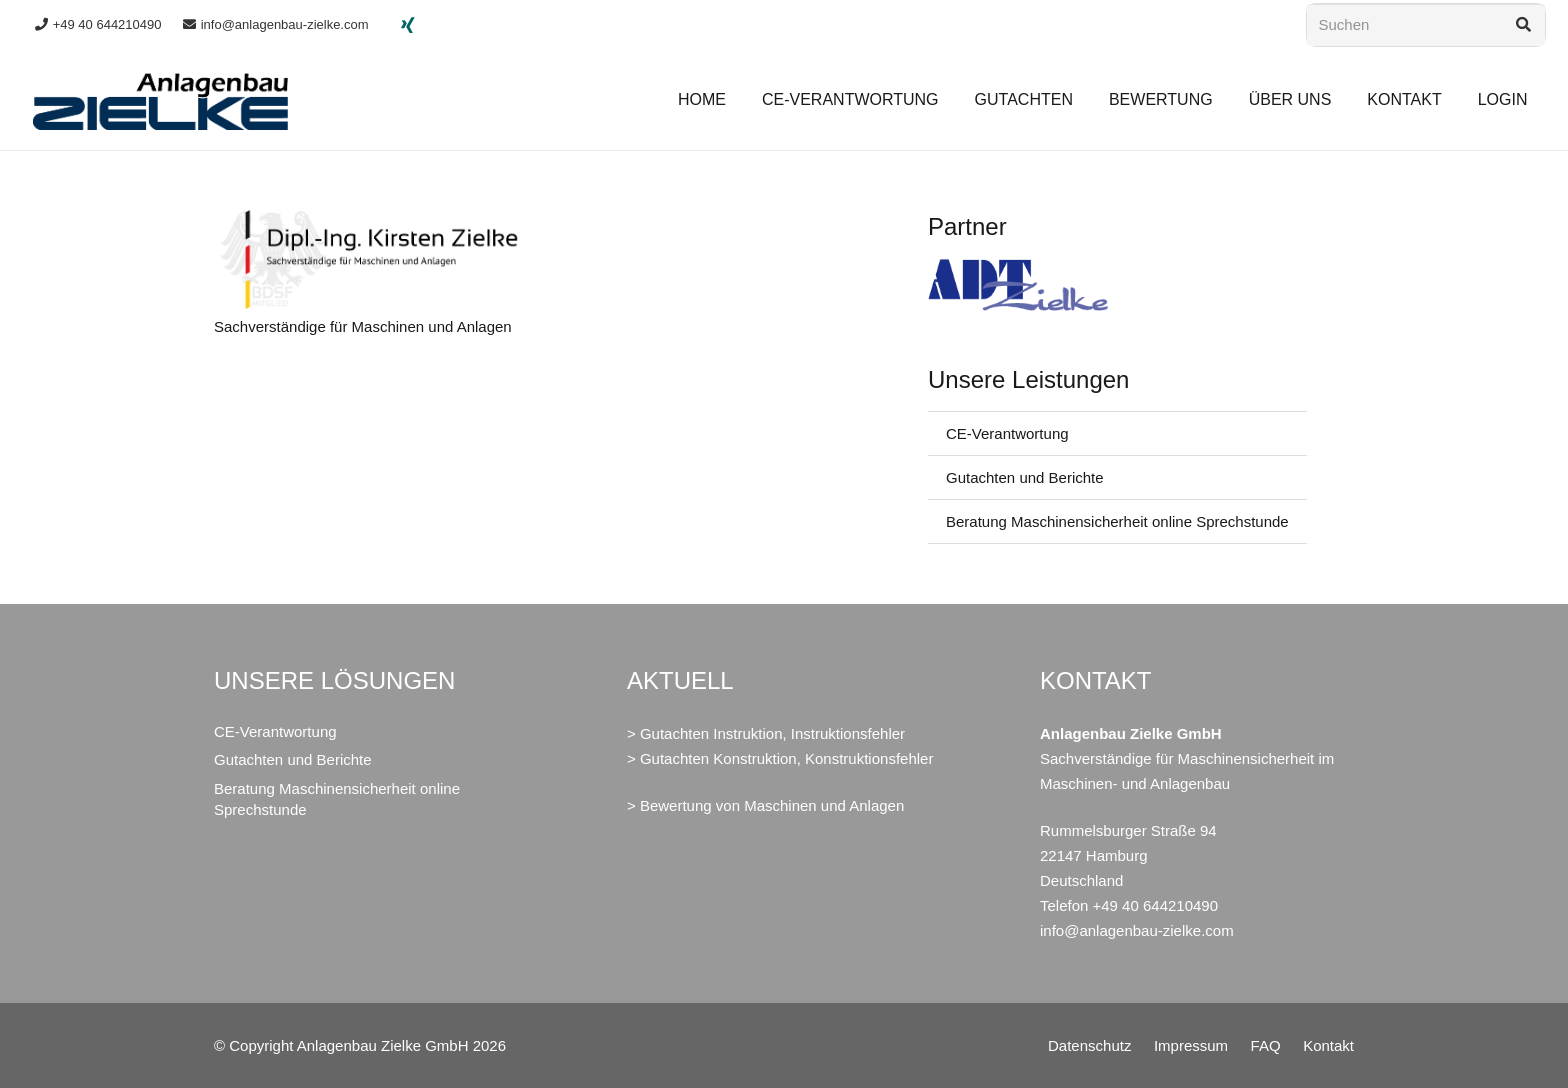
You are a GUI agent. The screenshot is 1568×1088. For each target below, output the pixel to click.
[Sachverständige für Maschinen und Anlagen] (367, 222)
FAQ (1266, 1045)
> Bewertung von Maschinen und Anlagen (765, 805)
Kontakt (1328, 1045)
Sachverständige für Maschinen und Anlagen (363, 326)
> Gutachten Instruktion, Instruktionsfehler (766, 733)
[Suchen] (1426, 25)
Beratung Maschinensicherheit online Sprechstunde (1117, 521)
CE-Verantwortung (1007, 433)
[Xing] (408, 25)
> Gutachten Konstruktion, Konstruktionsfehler (780, 758)
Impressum (1191, 1045)
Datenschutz (1089, 1045)
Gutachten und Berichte (1025, 477)
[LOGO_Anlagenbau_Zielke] (161, 100)
